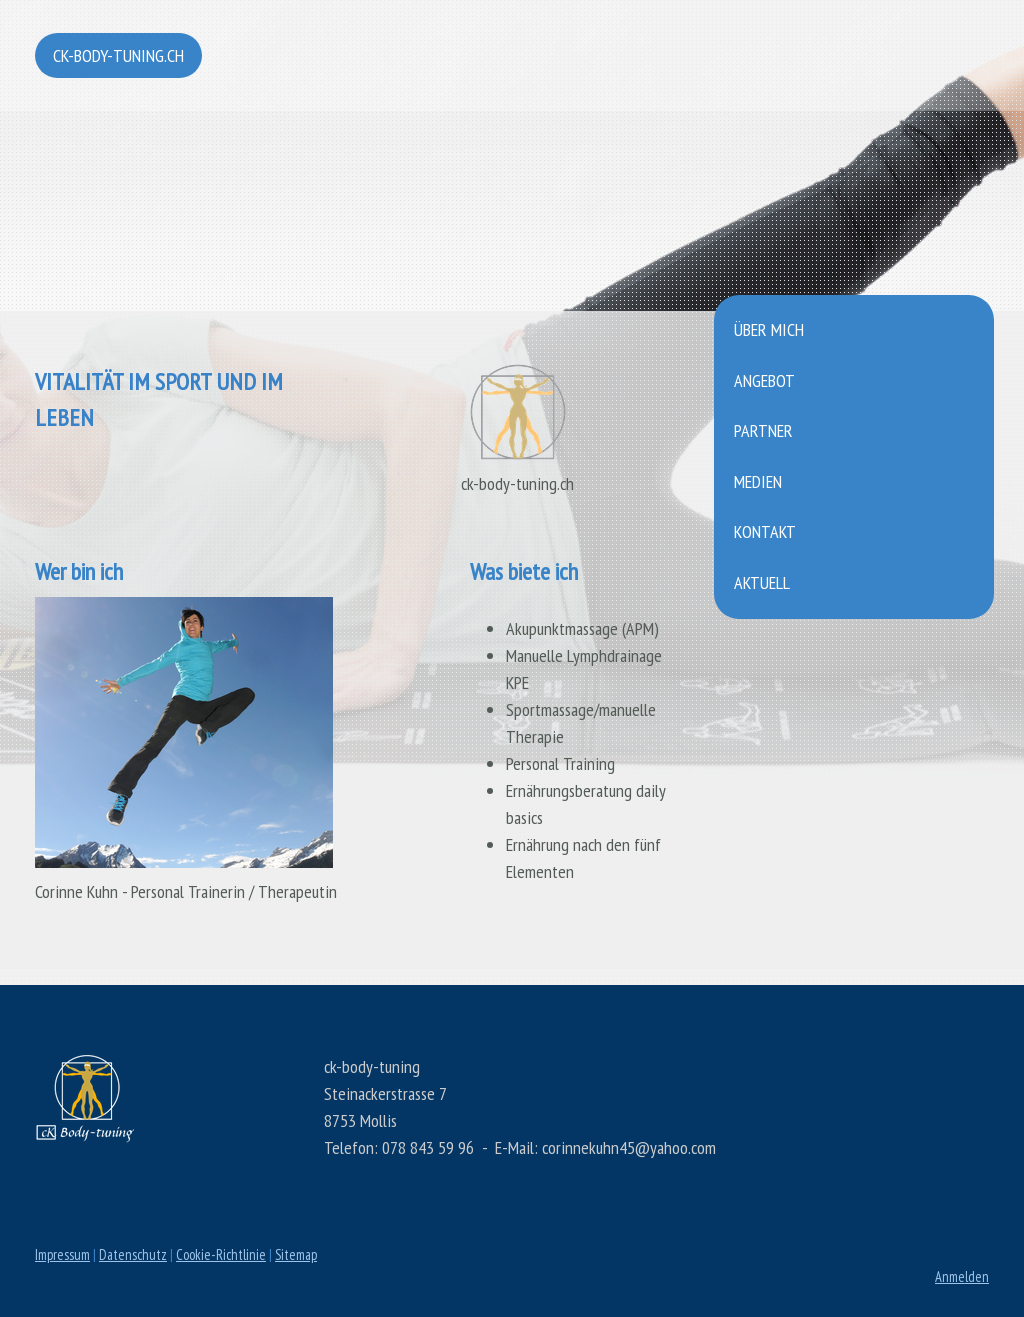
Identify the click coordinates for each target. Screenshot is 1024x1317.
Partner (763, 430)
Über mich (769, 329)
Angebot (764, 380)
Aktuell (762, 582)
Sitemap (296, 1254)
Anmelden (962, 1276)
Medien (758, 481)
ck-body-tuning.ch (118, 55)
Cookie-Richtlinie (221, 1254)
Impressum (62, 1254)
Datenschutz (133, 1254)
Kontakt (765, 531)
